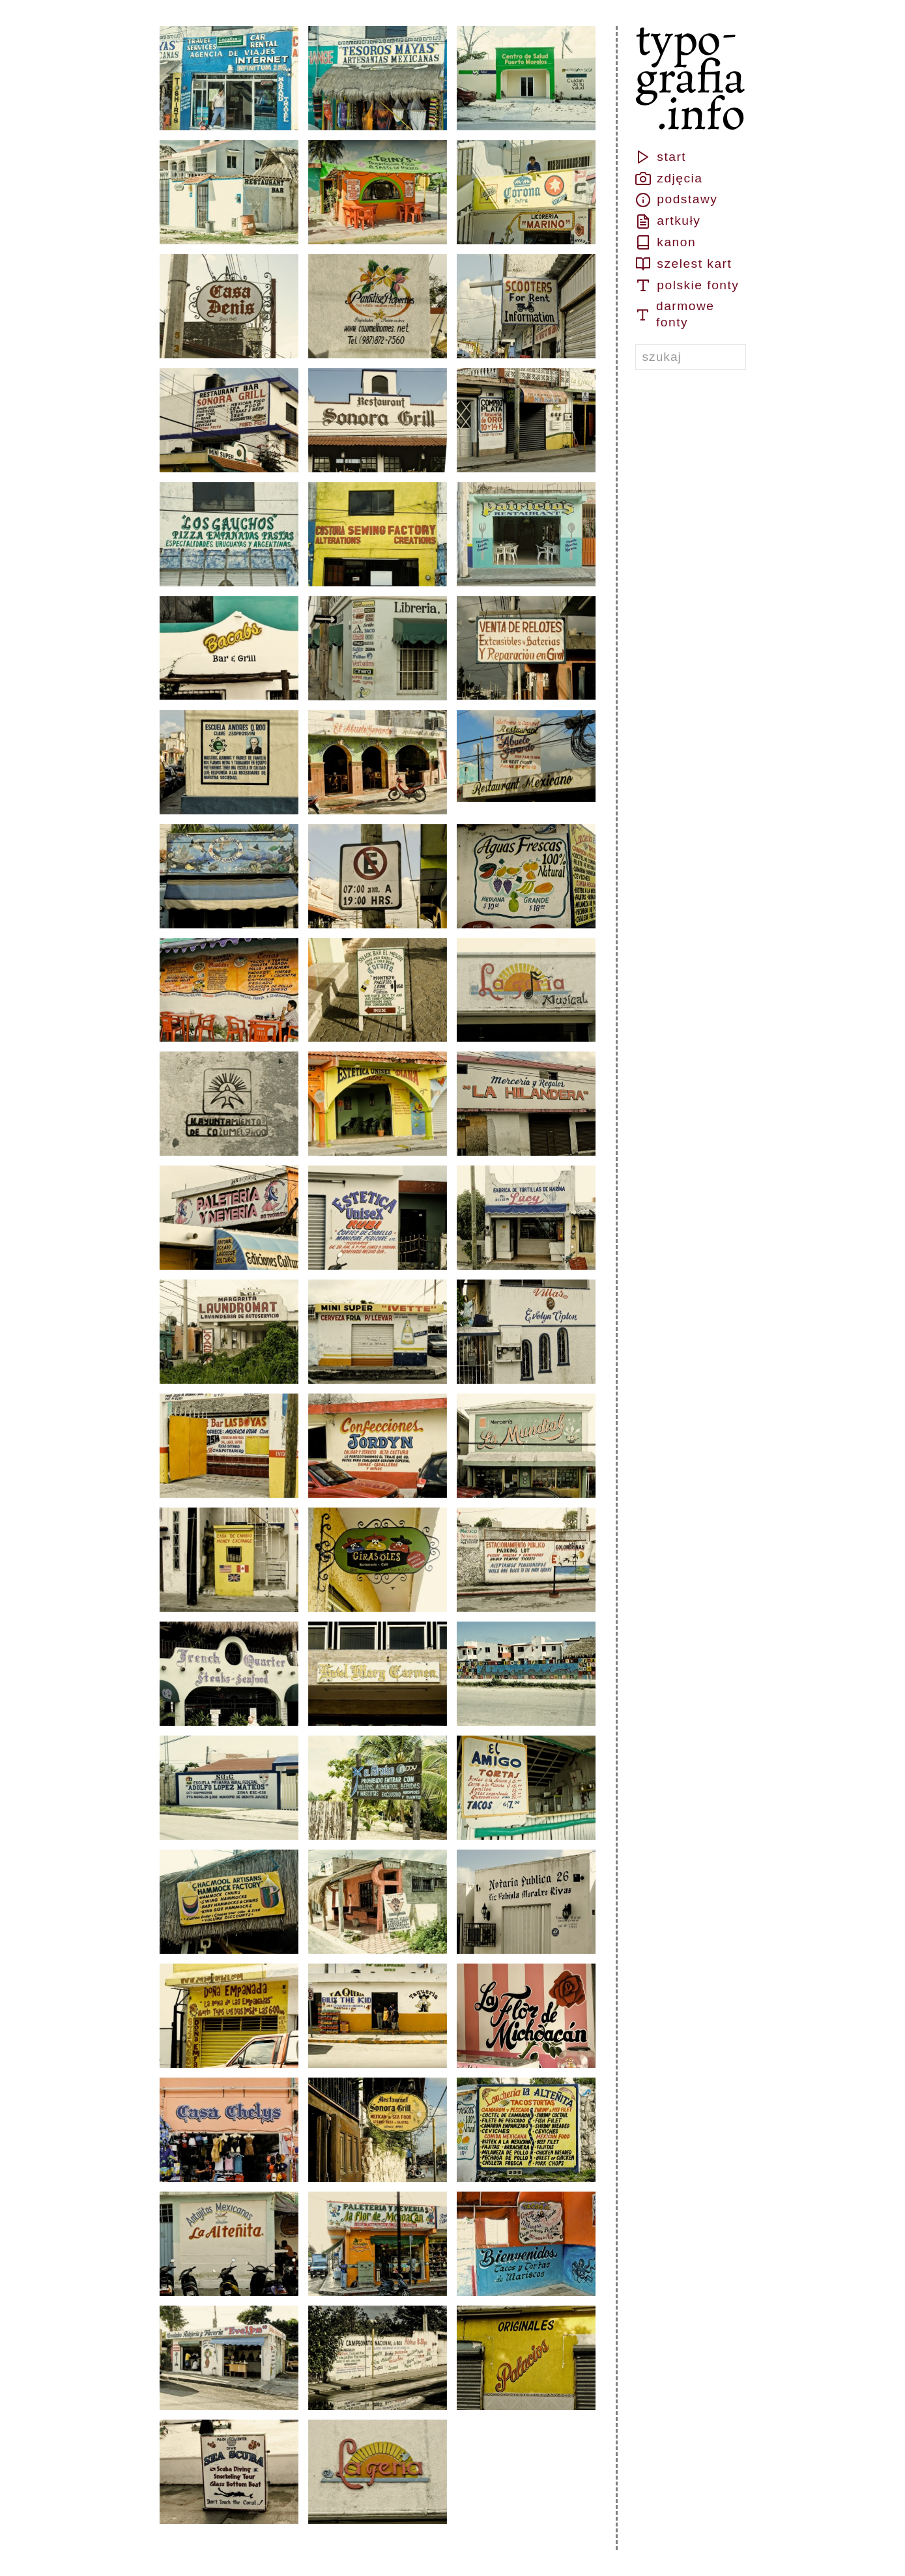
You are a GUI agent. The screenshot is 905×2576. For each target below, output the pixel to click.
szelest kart (683, 264)
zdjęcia (669, 178)
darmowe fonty (675, 314)
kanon (666, 242)
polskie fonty (687, 285)
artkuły (668, 221)
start (661, 157)
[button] (229, 78)
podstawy (676, 200)
